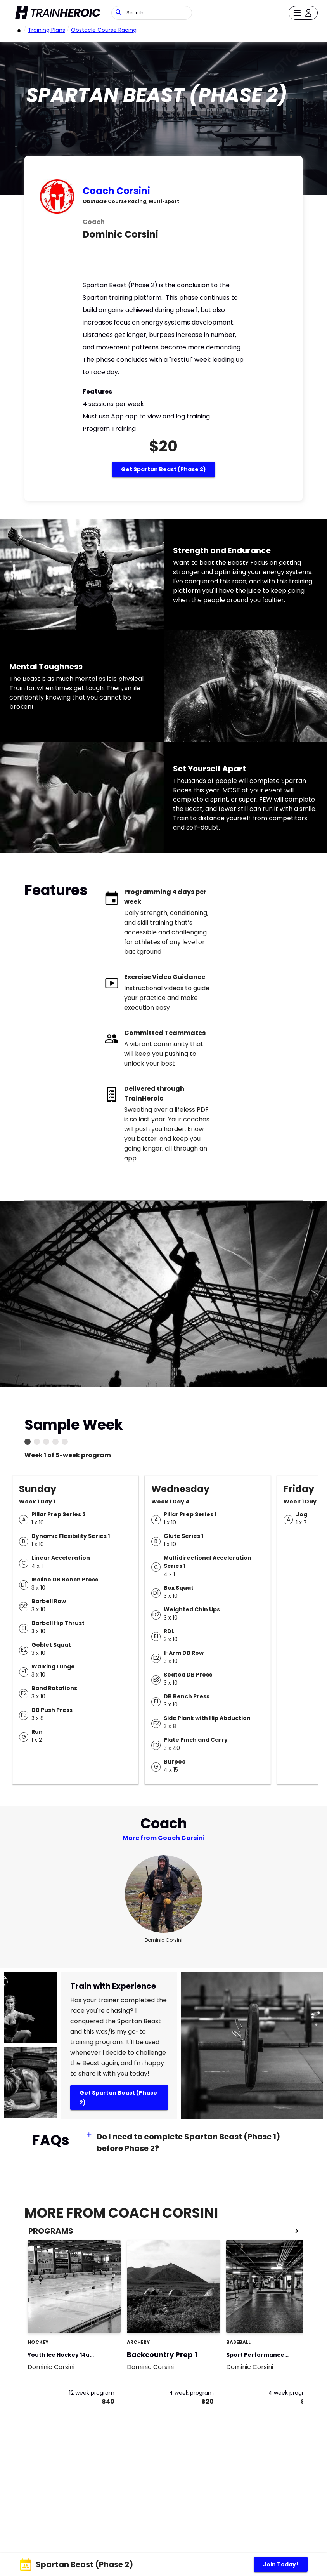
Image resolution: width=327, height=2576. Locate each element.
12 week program (91, 2393)
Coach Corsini (116, 190)
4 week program (191, 2393)
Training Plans (46, 30)
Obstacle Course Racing (104, 30)
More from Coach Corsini (164, 1837)
